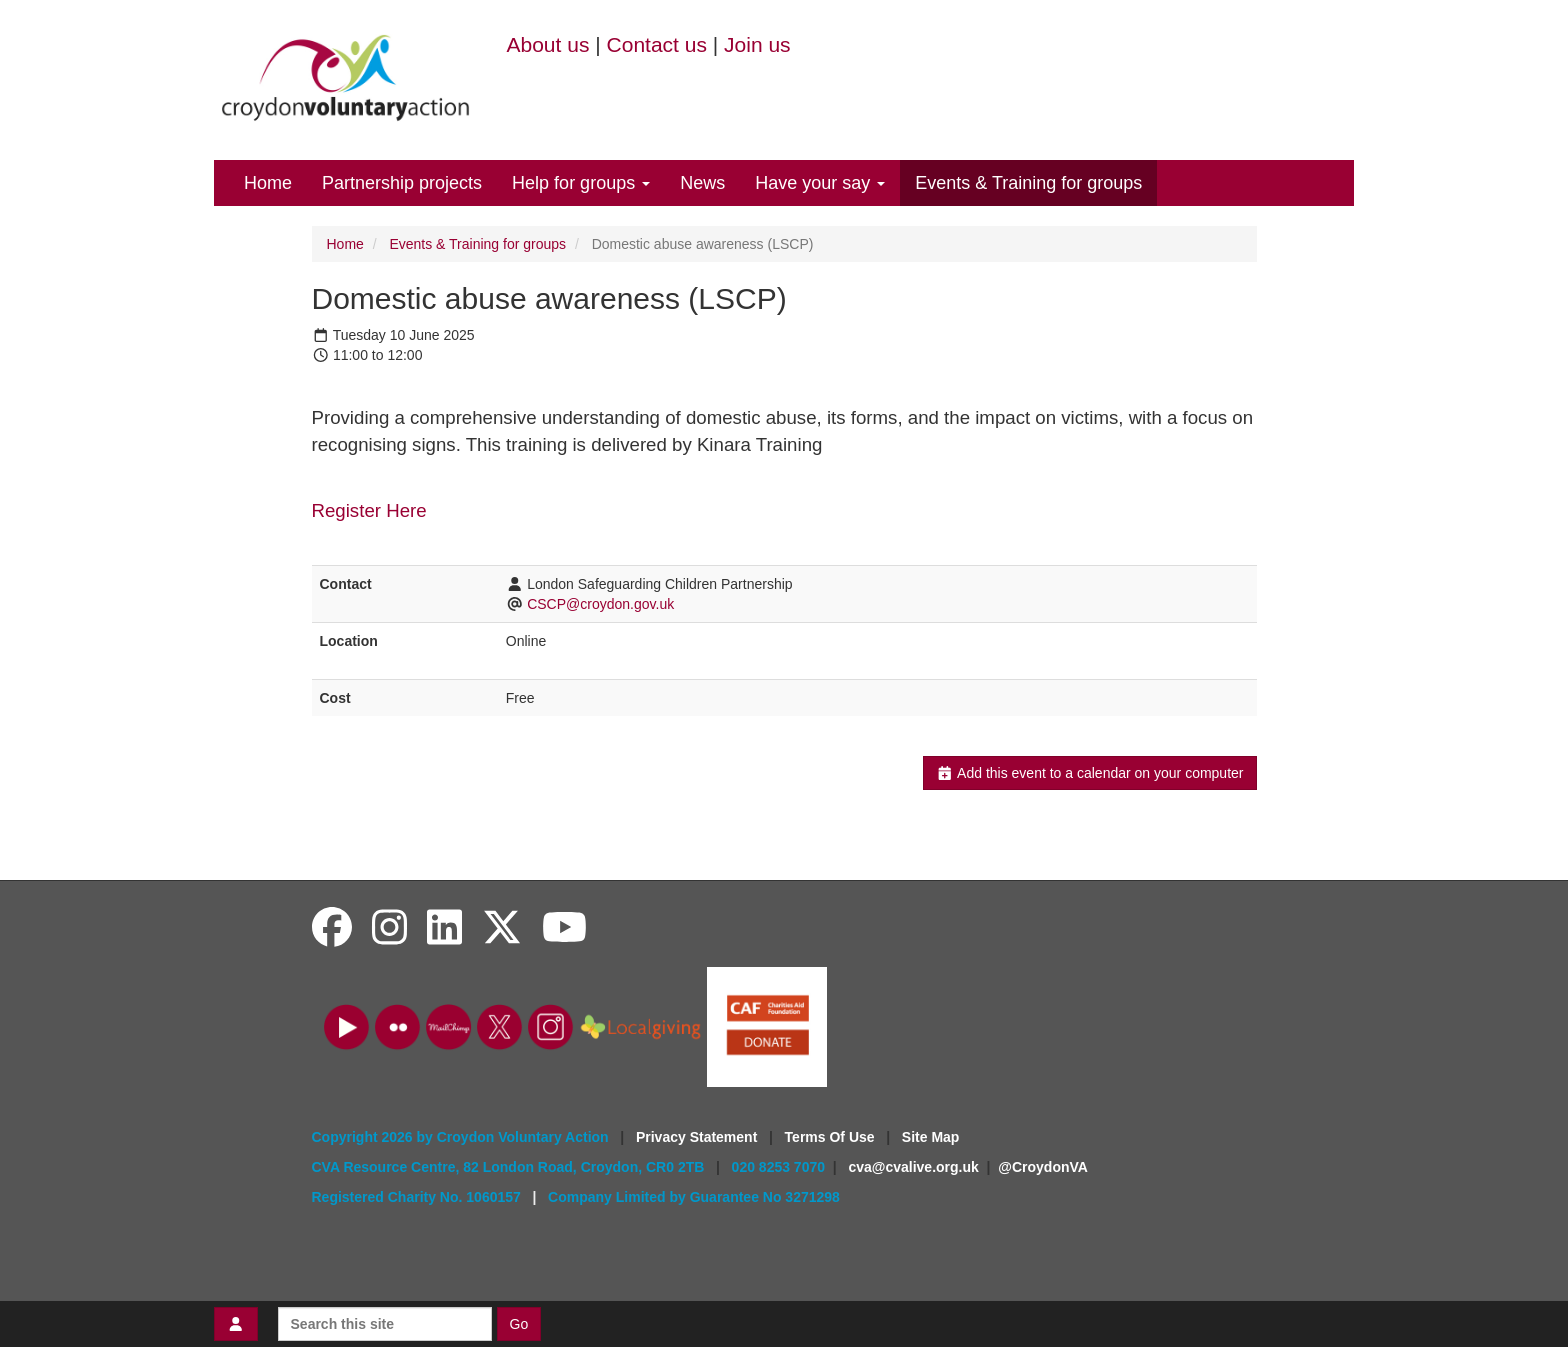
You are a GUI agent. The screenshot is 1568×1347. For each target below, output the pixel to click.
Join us (757, 44)
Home (268, 183)
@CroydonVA (1043, 1167)
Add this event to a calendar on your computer (1089, 773)
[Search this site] (385, 1324)
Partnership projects (402, 183)
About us (548, 44)
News (702, 183)
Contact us (657, 44)
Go (519, 1324)
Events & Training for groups (1028, 183)
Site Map (931, 1137)
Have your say (820, 183)
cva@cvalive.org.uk (913, 1167)
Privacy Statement (698, 1137)
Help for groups (581, 183)
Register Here (369, 510)
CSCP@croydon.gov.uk (600, 604)
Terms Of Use (832, 1137)
